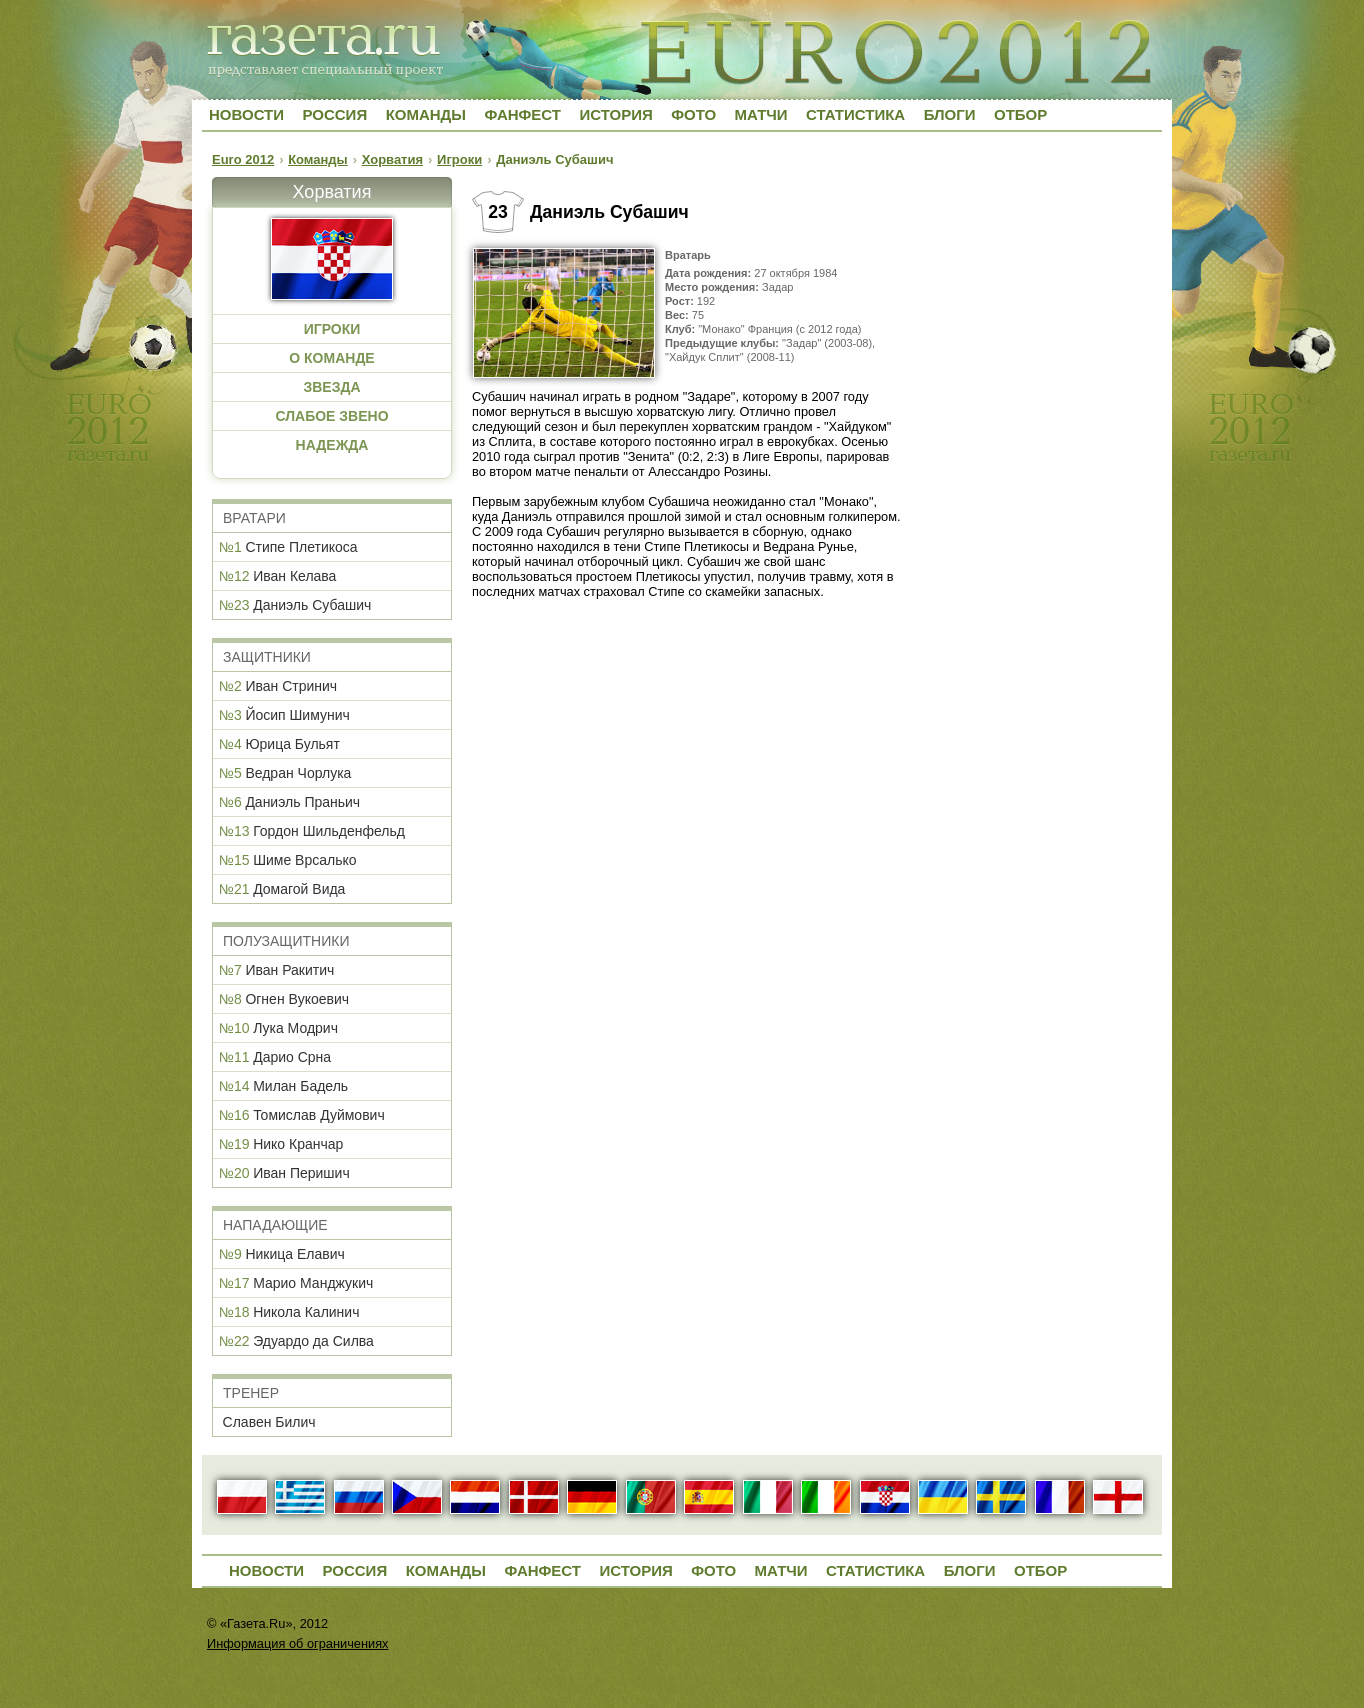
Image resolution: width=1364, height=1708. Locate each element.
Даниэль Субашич (312, 605)
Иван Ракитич (289, 970)
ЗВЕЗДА (331, 387)
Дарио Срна (292, 1057)
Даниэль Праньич (302, 802)
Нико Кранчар (298, 1144)
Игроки (459, 159)
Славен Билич (269, 1422)
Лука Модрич (295, 1028)
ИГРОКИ (332, 329)
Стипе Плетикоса (301, 547)
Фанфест (522, 114)
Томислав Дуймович (319, 1115)
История (615, 114)
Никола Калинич (306, 1312)
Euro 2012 (243, 159)
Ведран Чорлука (298, 773)
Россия (334, 114)
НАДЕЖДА (332, 445)
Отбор (1020, 114)
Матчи (761, 114)
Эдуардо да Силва (313, 1341)
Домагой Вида (299, 889)
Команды (426, 114)
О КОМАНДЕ (331, 358)
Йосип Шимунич (297, 715)
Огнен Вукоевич (297, 999)
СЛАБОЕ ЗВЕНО (331, 416)
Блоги (950, 114)
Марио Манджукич (313, 1283)
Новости (246, 114)
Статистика (855, 114)
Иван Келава (294, 576)
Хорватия (392, 159)
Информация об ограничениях (297, 1643)
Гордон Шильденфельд (329, 831)
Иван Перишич (301, 1173)
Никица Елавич (294, 1254)
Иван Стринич (291, 686)
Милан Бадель (300, 1086)
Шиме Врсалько (304, 860)
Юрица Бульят (292, 744)
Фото (693, 114)
